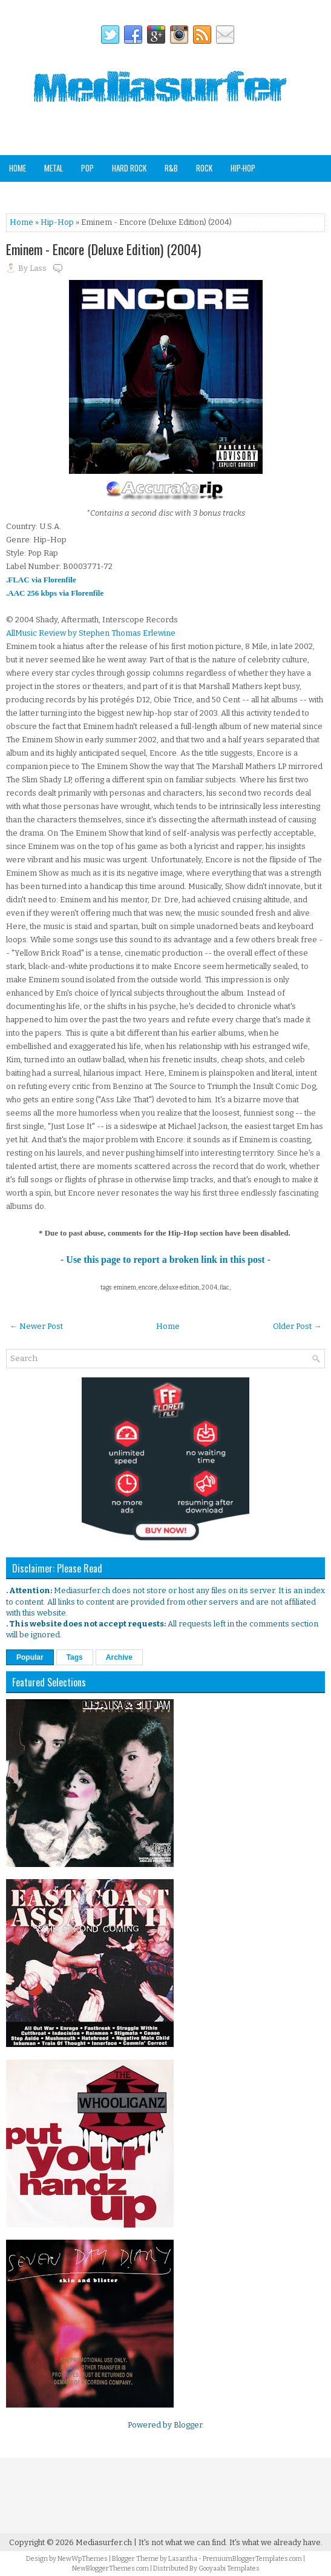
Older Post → (297, 1326)
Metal (53, 168)
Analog (200, 194)
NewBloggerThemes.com (110, 2568)
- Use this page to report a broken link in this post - (165, 1259)
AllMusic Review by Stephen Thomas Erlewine (90, 632)
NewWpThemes (82, 2559)
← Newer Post (36, 1326)
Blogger (188, 2424)
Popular (30, 1657)
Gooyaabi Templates (229, 2568)
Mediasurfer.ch (104, 2542)
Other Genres (148, 194)
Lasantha (182, 2559)
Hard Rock (129, 168)
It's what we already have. (276, 2542)
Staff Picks (248, 194)
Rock (204, 168)
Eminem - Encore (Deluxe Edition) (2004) (103, 249)
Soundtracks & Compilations (58, 194)
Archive (119, 1657)
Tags (75, 1657)
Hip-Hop (243, 168)
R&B (171, 168)
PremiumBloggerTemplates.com (252, 2559)
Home (17, 168)
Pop (87, 168)
